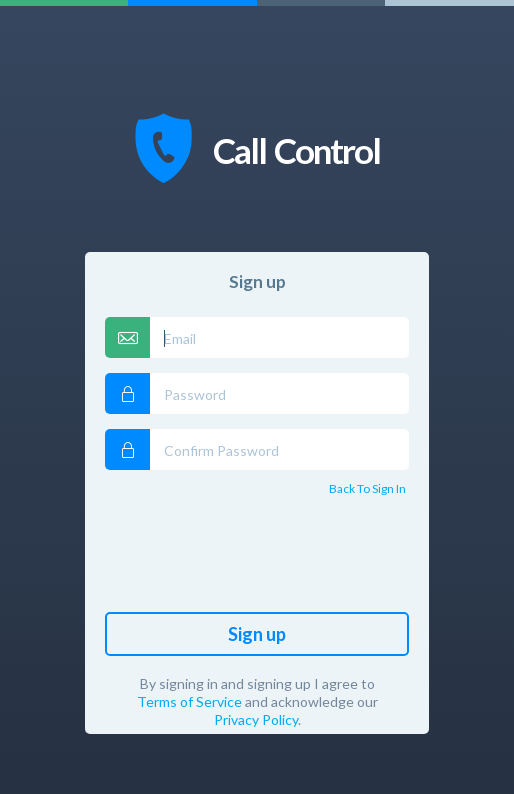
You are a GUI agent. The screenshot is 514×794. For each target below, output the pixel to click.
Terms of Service (189, 701)
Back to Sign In (367, 488)
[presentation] (257, 558)
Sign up (257, 634)
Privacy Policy (256, 719)
